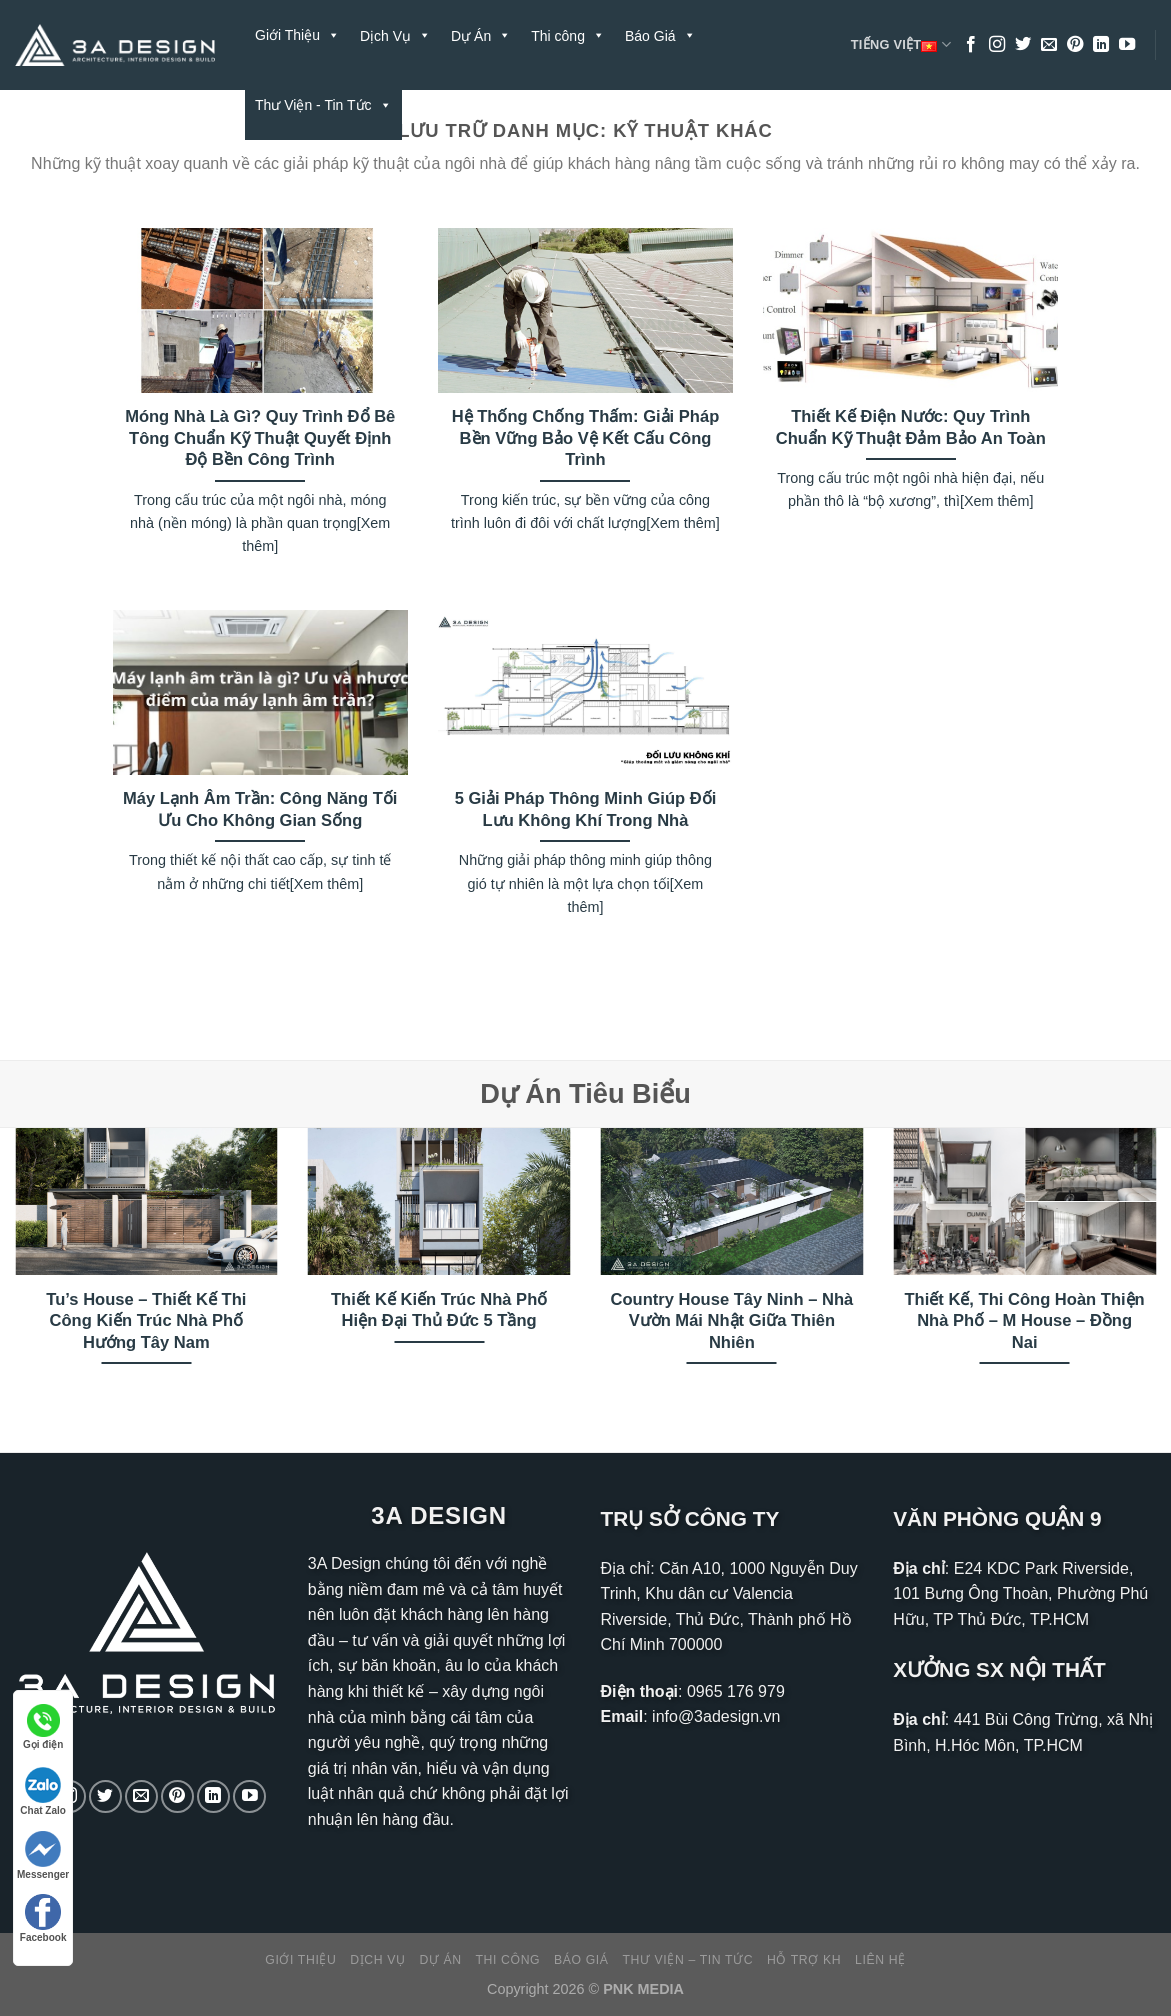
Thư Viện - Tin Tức (323, 105)
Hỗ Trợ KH (455, 105)
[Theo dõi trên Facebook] (971, 45)
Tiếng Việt (901, 45)
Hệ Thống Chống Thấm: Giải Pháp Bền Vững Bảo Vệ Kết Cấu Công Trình (586, 438)
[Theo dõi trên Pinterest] (1075, 45)
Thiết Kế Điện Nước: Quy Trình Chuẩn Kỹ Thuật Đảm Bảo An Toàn (911, 427)
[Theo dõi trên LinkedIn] (1101, 45)
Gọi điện (43, 1727)
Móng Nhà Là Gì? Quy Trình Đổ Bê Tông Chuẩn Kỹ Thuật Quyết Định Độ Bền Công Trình (260, 438)
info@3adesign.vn (716, 1716)
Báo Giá (581, 1960)
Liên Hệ (542, 105)
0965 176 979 (736, 1691)
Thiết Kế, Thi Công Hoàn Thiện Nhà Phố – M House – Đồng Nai (1025, 1321)
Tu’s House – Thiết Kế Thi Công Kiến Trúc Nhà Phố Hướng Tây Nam (146, 1321)
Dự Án (440, 1960)
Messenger (43, 1855)
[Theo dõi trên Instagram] (997, 45)
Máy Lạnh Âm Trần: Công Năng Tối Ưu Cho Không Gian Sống (260, 809)
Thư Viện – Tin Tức (687, 1960)
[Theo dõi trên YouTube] (1127, 45)
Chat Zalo (43, 1791)
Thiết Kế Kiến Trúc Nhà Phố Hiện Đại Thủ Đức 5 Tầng (439, 1310)
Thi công (508, 1960)
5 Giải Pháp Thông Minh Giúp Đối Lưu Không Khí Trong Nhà (586, 809)
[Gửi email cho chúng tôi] (1049, 45)
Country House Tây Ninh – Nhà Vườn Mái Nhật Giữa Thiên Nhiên (732, 1321)
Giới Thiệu (297, 35)
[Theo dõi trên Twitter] (1023, 45)
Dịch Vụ (377, 1960)
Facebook (43, 1918)
